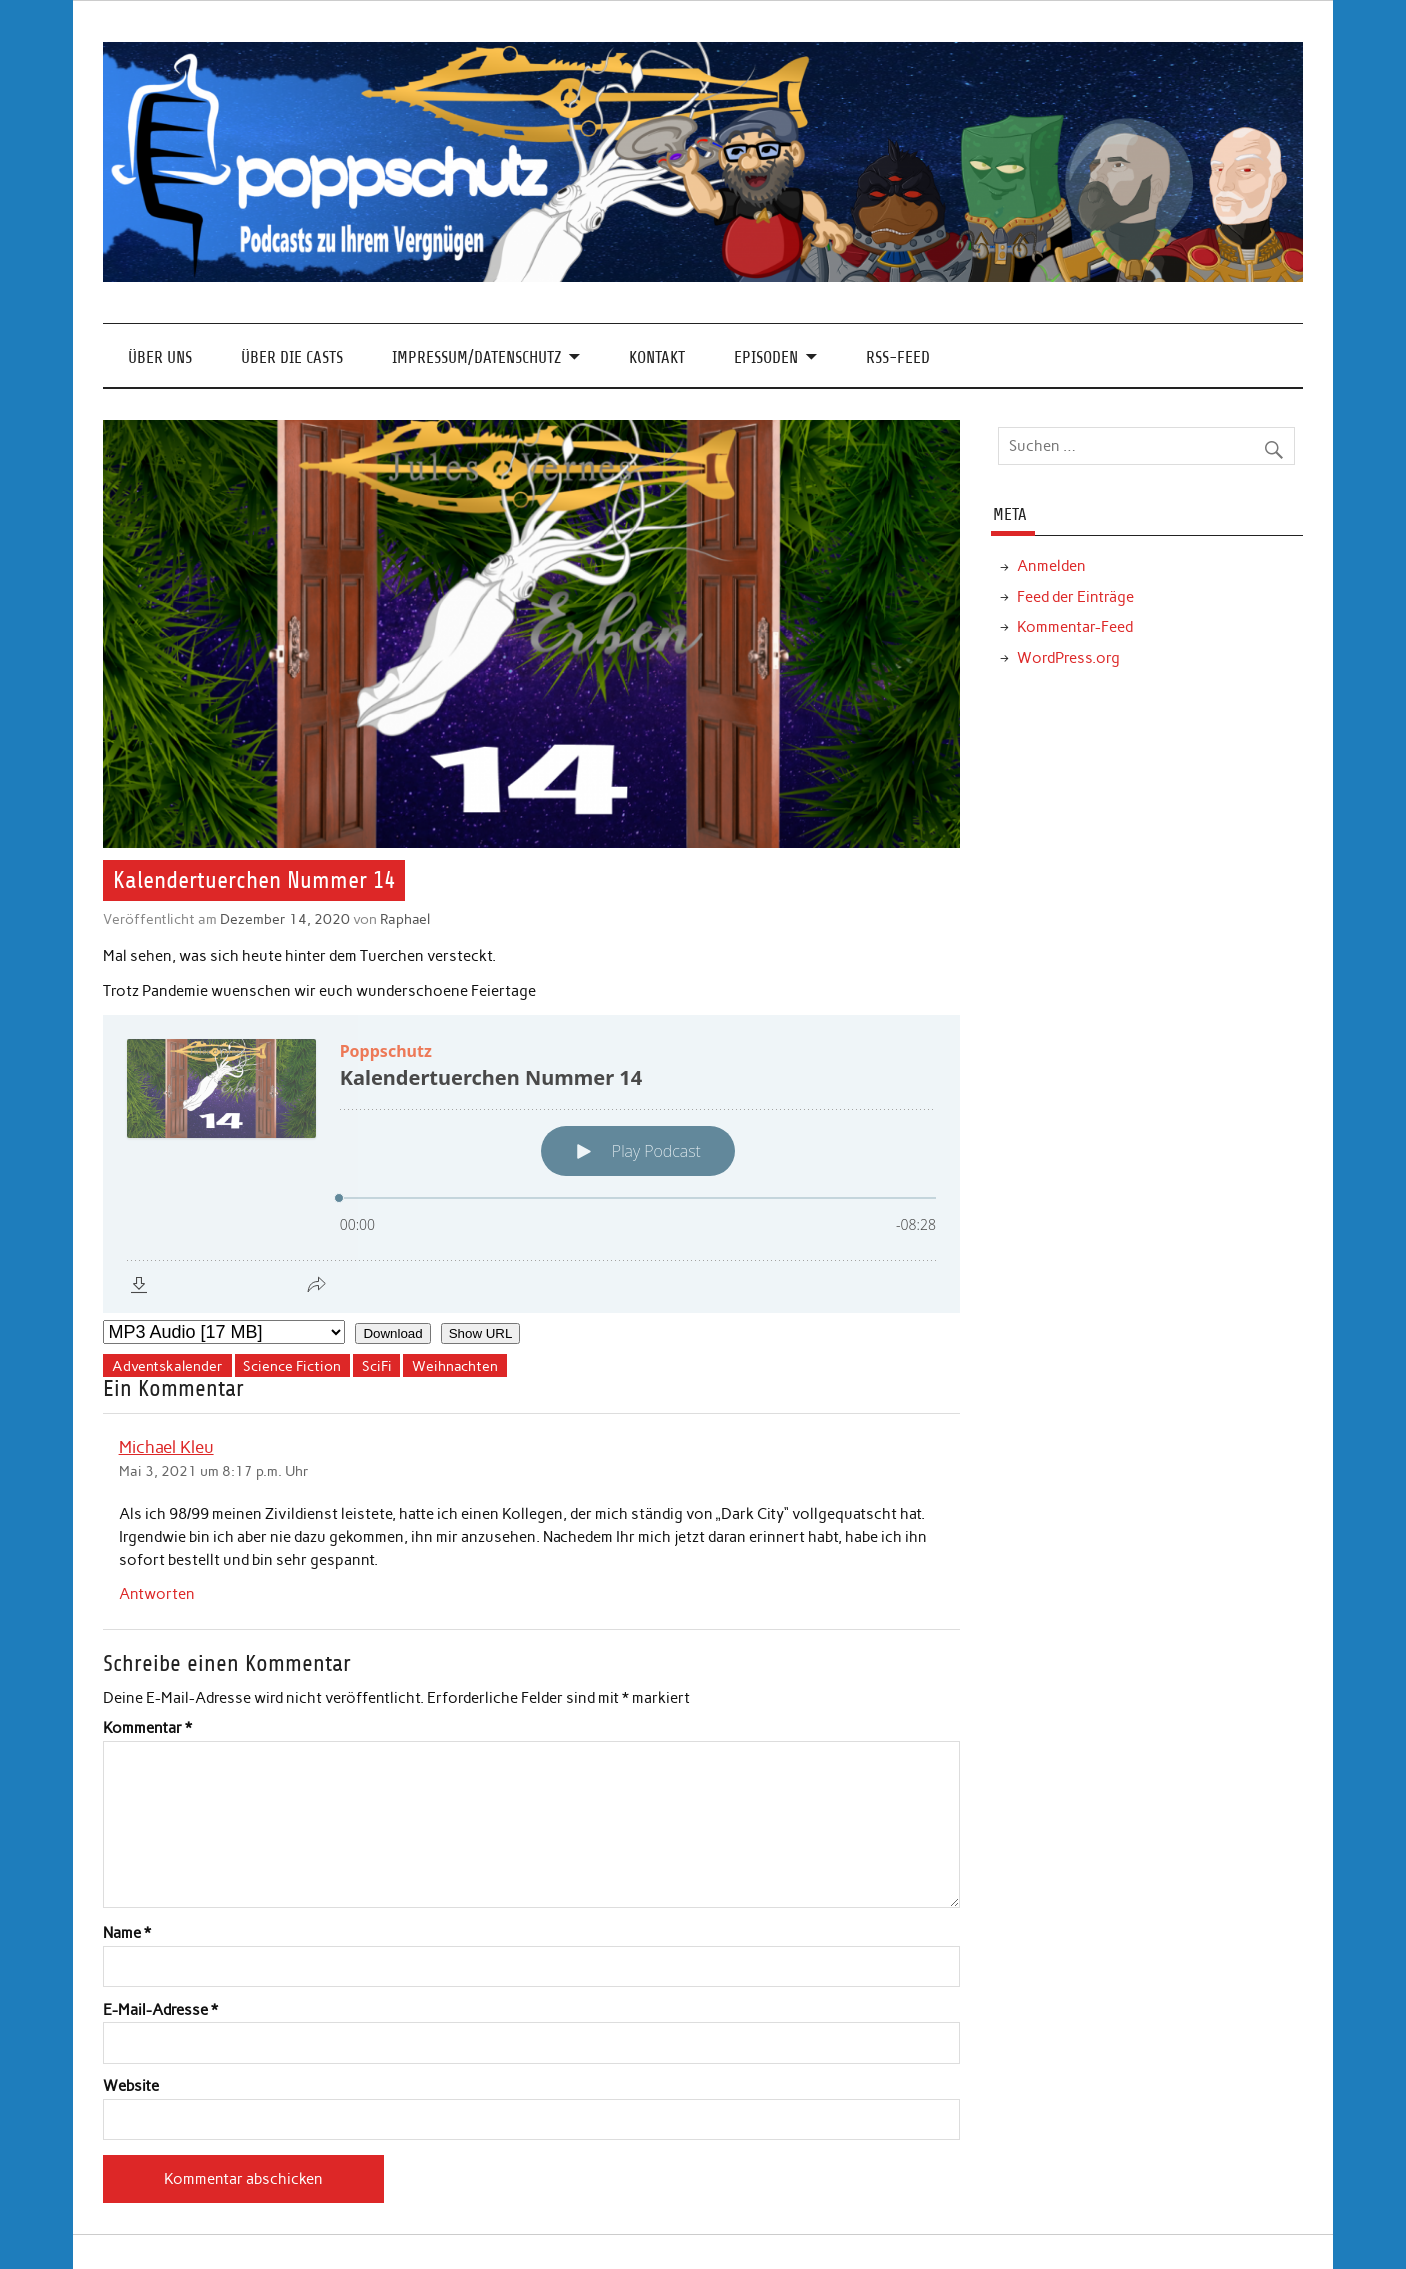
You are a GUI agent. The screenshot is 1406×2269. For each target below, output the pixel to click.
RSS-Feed (898, 357)
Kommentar (147, 1728)
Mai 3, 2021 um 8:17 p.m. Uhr (214, 1471)
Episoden (766, 357)
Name (127, 1933)
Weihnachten (455, 1366)
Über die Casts (292, 357)
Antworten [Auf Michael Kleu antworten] (157, 1594)
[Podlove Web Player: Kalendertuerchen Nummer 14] (531, 1164)
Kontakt (657, 357)
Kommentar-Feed (1075, 627)
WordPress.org (1068, 658)
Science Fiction (292, 1366)
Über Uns (160, 357)
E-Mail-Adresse (160, 2010)
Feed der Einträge (1075, 597)
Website (131, 2086)
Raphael (405, 919)
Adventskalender (167, 1366)
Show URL (481, 1333)
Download (392, 1333)
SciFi (377, 1366)
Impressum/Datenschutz (476, 357)
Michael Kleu (166, 1447)
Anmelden (1051, 566)
